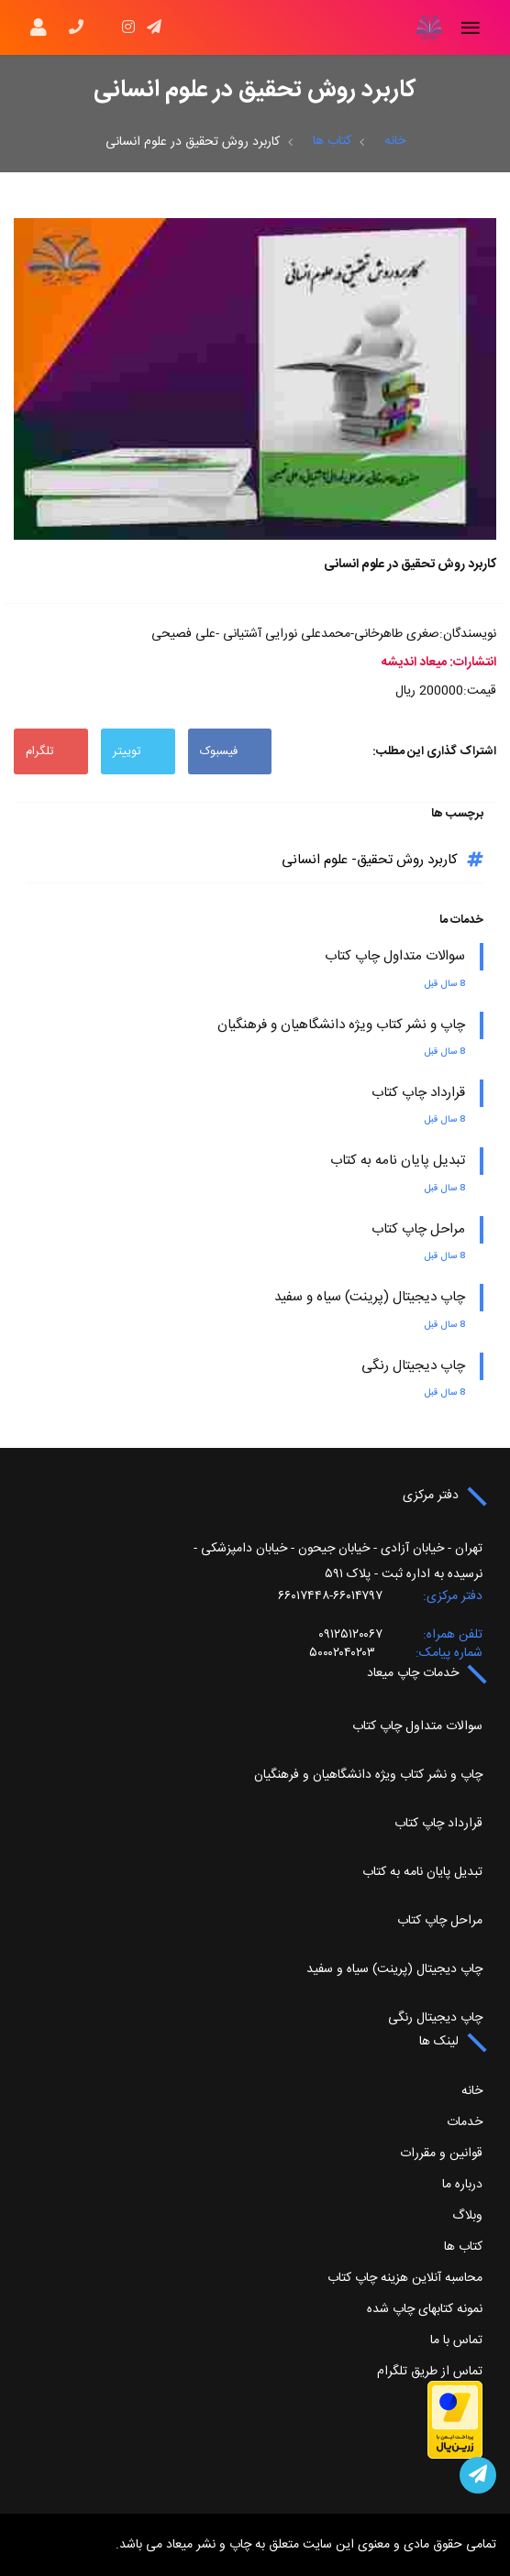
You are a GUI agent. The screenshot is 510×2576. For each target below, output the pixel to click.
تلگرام (51, 751)
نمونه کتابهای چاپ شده (424, 2309)
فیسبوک (230, 751)
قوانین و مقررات (441, 2154)
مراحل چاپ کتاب (418, 1229)
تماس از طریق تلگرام (429, 2372)
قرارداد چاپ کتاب (418, 1092)
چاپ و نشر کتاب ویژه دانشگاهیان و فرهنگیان (341, 1025)
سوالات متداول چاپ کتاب (395, 956)
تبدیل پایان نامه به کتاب (397, 1160)
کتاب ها (332, 141)
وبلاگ (467, 2216)
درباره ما (462, 2185)
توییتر (138, 751)
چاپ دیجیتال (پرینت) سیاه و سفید (369, 1297)
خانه (394, 141)
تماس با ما (456, 2340)
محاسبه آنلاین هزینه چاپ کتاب (404, 2278)
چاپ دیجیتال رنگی (413, 1365)
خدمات (464, 2122)
